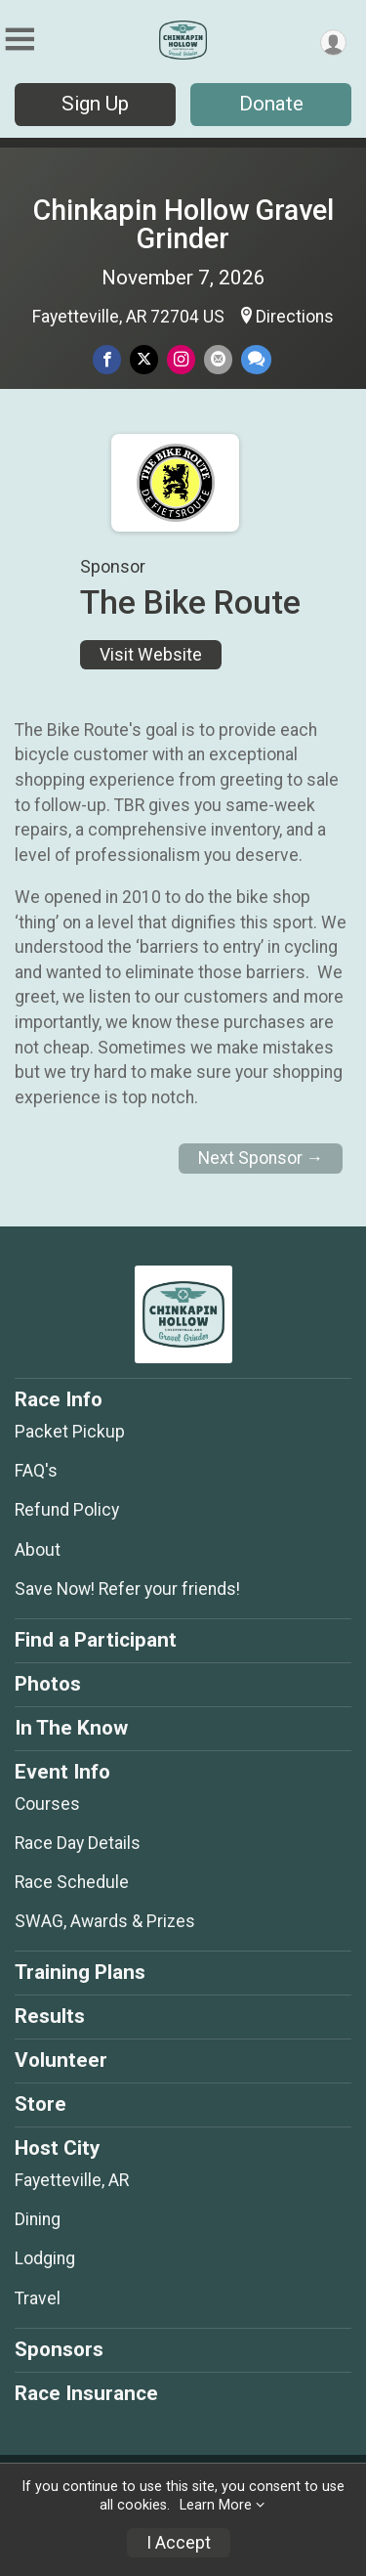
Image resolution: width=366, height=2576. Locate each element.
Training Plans (80, 1972)
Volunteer (61, 2060)
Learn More (216, 2505)
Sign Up (95, 103)
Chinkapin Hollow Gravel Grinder (183, 224)
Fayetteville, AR (72, 2180)
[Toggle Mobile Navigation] (19, 40)
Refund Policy (67, 1510)
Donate (271, 103)
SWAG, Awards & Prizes (105, 1921)
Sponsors (59, 2349)
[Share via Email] (218, 359)
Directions (295, 316)
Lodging (45, 2258)
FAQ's (36, 1471)
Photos (48, 1684)
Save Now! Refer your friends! (127, 1589)
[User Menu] (333, 42)
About (38, 1550)
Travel (38, 2298)
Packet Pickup (70, 1431)
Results (50, 2016)
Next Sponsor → (261, 1158)
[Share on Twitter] (144, 359)
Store (40, 2104)
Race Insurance (86, 2393)
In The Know (71, 1727)
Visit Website (151, 655)
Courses (47, 1804)
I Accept (178, 2543)
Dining (38, 2219)
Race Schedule (72, 1882)
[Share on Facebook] (107, 359)
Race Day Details (78, 1843)
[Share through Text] (256, 359)
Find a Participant (96, 1640)
